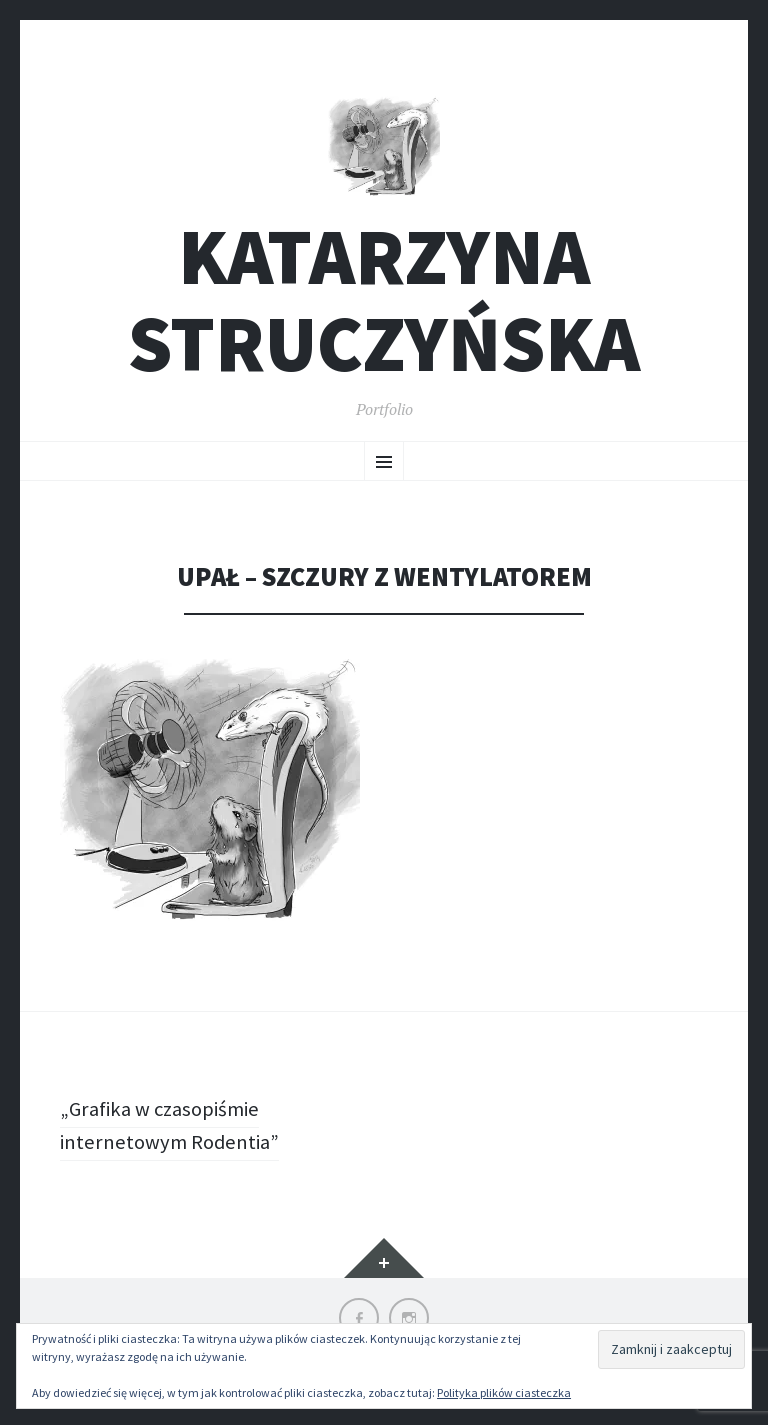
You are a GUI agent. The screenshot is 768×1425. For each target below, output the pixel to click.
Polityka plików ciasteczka (504, 1392)
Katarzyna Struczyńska (384, 307)
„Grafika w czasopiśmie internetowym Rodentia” (175, 1131)
